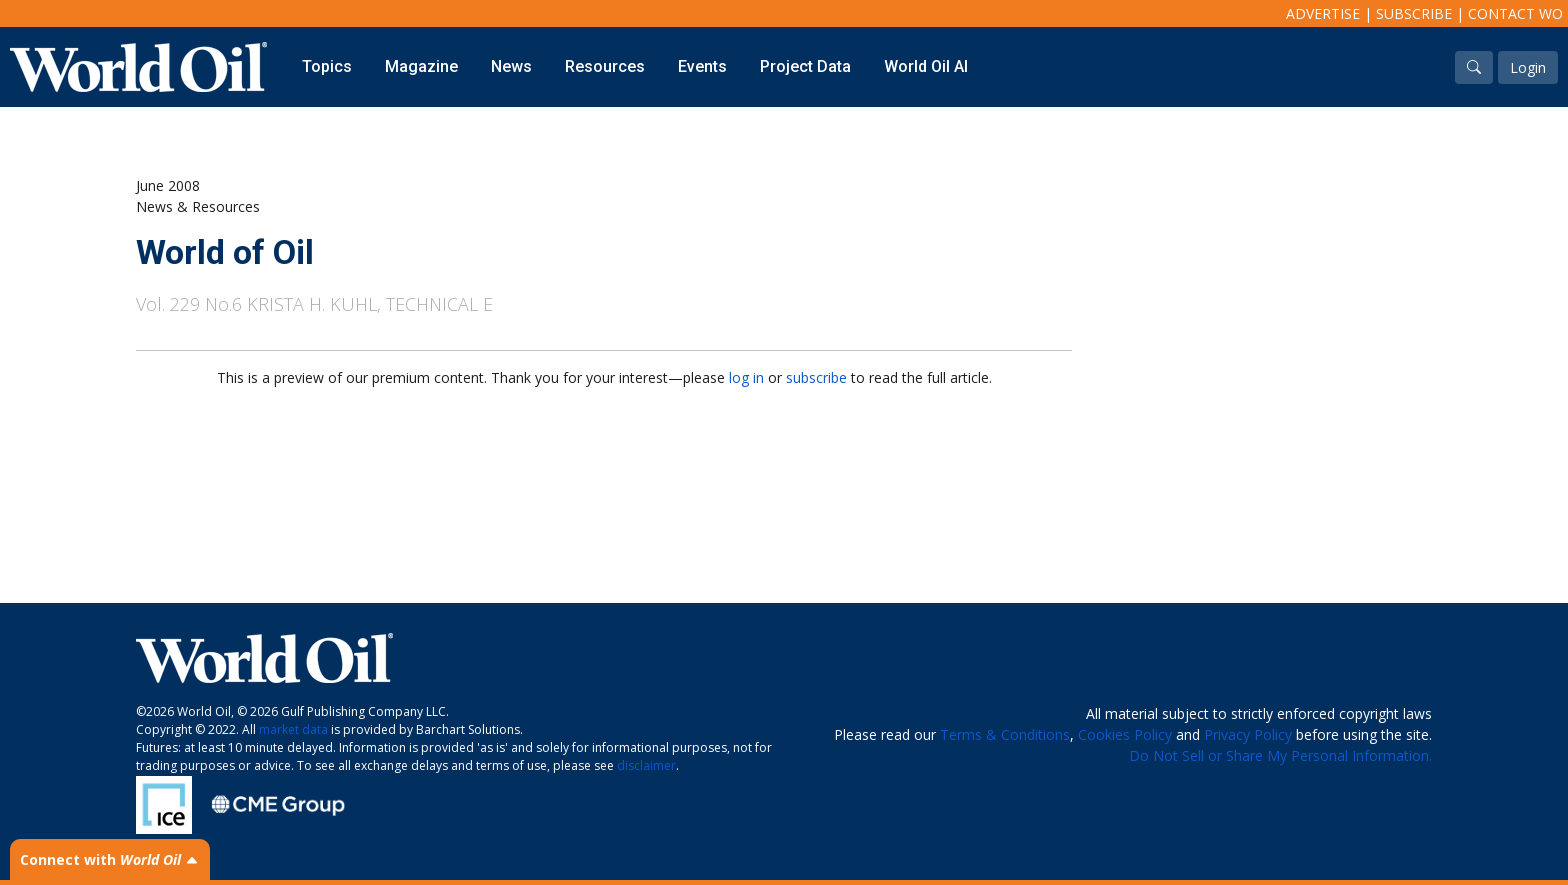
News (511, 66)
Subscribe (1414, 13)
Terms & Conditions (1005, 734)
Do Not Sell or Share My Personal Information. (1280, 755)
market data (293, 729)
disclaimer (646, 765)
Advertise (1323, 13)
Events (702, 66)
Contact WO (1515, 13)
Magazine (421, 66)
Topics (327, 66)
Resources (605, 66)
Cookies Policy (1125, 734)
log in (746, 377)
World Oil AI (926, 66)
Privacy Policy (1248, 734)
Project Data (805, 66)
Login (1528, 67)
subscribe (816, 377)
